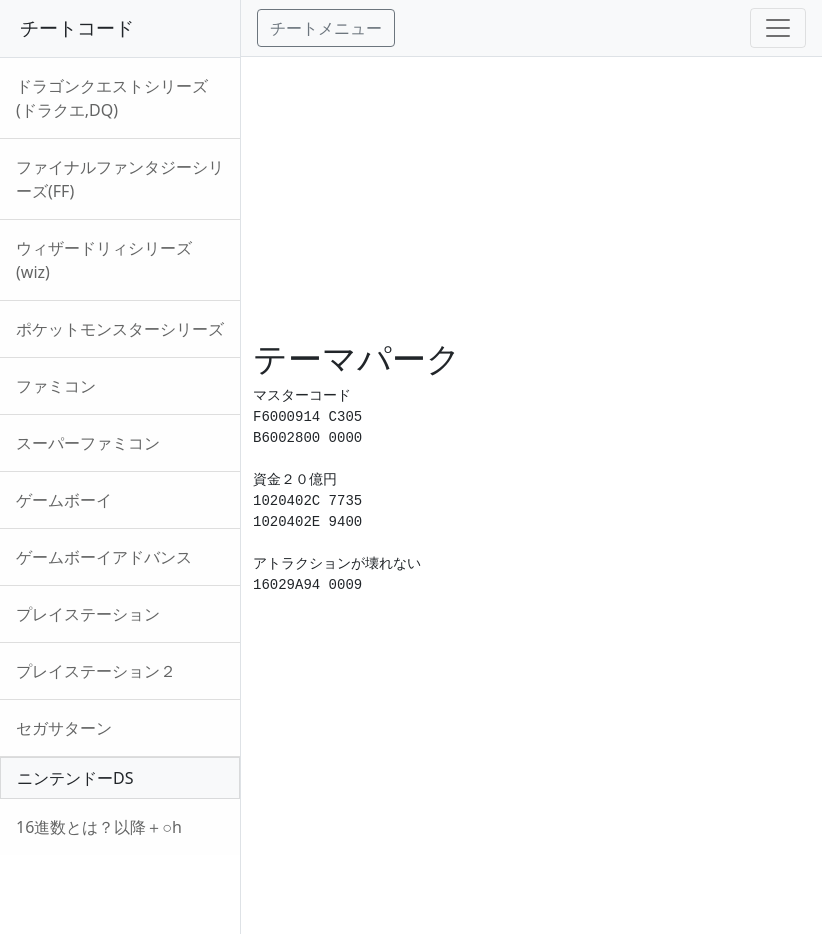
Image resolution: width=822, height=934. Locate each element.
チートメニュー (326, 28)
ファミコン (56, 386)
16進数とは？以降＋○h (99, 827)
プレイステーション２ (96, 671)
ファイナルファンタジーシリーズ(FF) (120, 179)
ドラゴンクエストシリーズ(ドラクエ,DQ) (112, 98)
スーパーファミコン (88, 443)
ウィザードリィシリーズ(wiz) (104, 260)
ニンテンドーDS (75, 778)
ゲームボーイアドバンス (104, 557)
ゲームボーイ (64, 500)
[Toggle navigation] (778, 28)
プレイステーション (88, 614)
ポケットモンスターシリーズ (120, 329)
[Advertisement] (531, 197)
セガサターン (64, 728)
